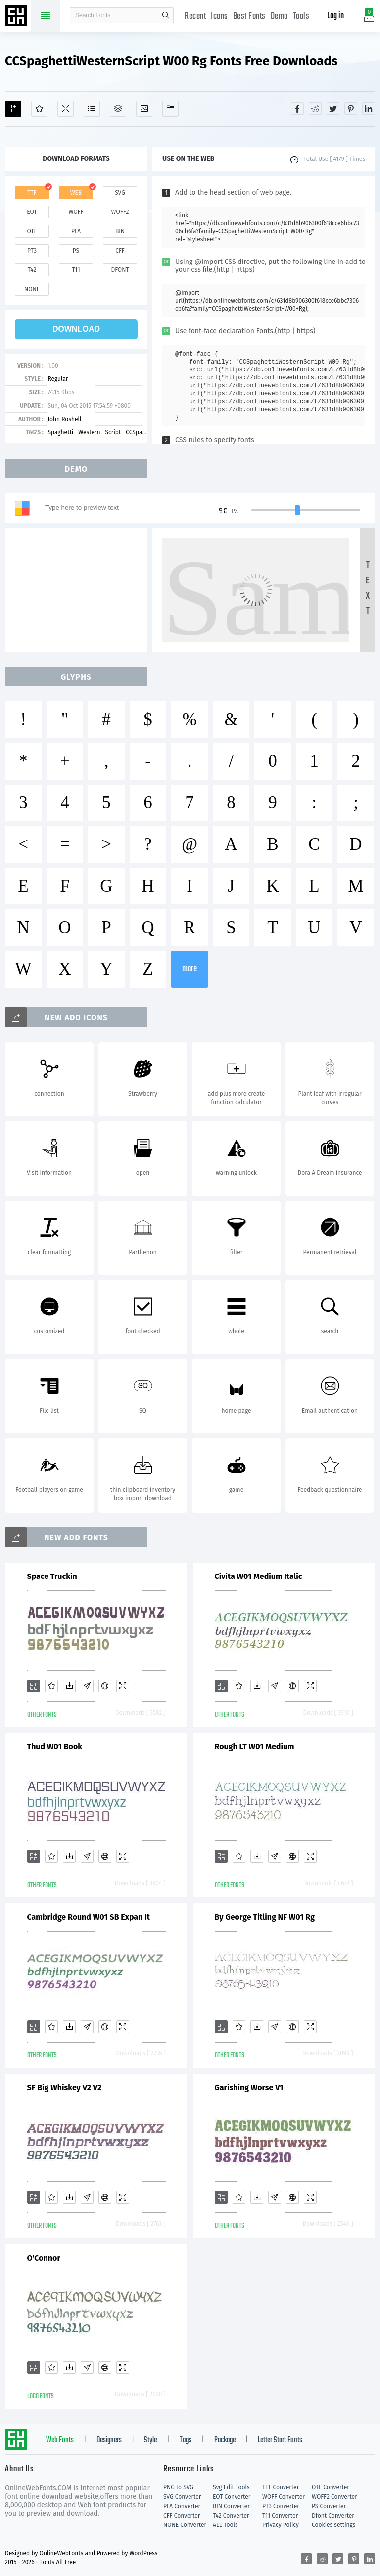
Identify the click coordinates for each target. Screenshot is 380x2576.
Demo (279, 16)
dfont (120, 269)
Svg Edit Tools (231, 2487)
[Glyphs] (92, 109)
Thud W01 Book (55, 1746)
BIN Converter (231, 2506)
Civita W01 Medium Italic (258, 1576)
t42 (32, 269)
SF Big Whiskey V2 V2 (64, 2087)
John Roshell (64, 419)
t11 (76, 269)
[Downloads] (69, 1686)
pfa (76, 231)
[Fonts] (170, 109)
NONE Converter (184, 2525)
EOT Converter (231, 2496)
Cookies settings (333, 2525)
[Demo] (65, 109)
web (76, 192)
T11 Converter (280, 2515)
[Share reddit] (315, 108)
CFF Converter (181, 2515)
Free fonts (17, 17)
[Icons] (144, 109)
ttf (31, 192)
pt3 (32, 250)
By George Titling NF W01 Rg (265, 1917)
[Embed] (104, 1686)
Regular (58, 378)
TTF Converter (280, 2487)
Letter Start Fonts (280, 2440)
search (165, 15)
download (76, 329)
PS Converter (329, 2506)
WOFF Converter (283, 2496)
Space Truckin (52, 1576)
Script (113, 432)
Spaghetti (60, 432)
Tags (185, 2440)
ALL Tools (225, 2525)
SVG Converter (182, 2496)
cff (120, 250)
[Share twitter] (333, 108)
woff (75, 212)
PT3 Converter (280, 2506)
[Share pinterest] (350, 108)
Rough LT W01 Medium (254, 1746)
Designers (109, 2440)
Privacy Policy (280, 2525)
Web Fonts (60, 2440)
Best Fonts (249, 16)
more (189, 969)
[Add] (13, 109)
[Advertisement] (79, 590)
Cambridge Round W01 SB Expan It (88, 1917)
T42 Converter (231, 2515)
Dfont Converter (333, 2515)
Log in (335, 16)
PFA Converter (181, 2506)
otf (32, 231)
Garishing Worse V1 (249, 2087)
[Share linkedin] (368, 108)
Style (150, 2440)
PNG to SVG (178, 2487)
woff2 (120, 212)
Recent (195, 16)
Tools (301, 16)
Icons (219, 16)
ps (76, 250)
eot (32, 212)
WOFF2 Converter (334, 2496)
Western (89, 432)
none (32, 289)
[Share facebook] (297, 108)
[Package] (118, 109)
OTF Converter (330, 2487)
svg (120, 192)
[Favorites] (39, 109)
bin (120, 231)
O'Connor (43, 2257)
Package (225, 2440)
